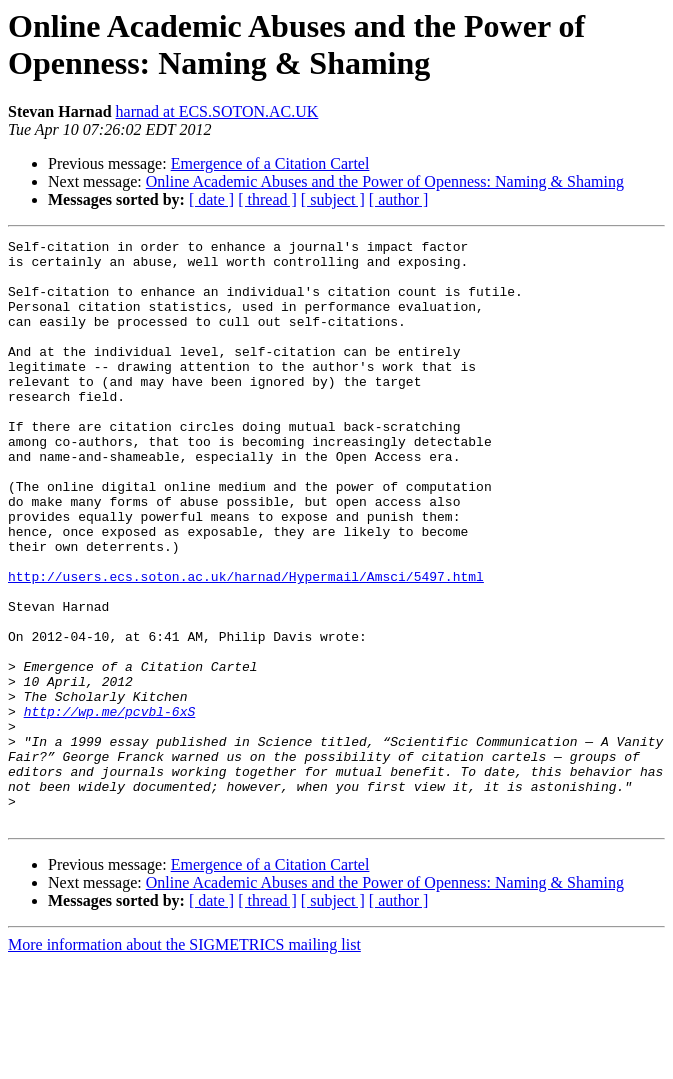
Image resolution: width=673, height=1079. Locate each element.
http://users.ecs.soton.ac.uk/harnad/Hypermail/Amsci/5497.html (246, 645)
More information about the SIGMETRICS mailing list (184, 1061)
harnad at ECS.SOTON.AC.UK (217, 111)
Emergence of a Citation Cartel (270, 163)
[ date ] (211, 199)
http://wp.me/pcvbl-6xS (110, 807)
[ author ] (399, 199)
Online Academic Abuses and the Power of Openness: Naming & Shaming (385, 181)
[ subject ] (333, 199)
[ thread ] (267, 199)
